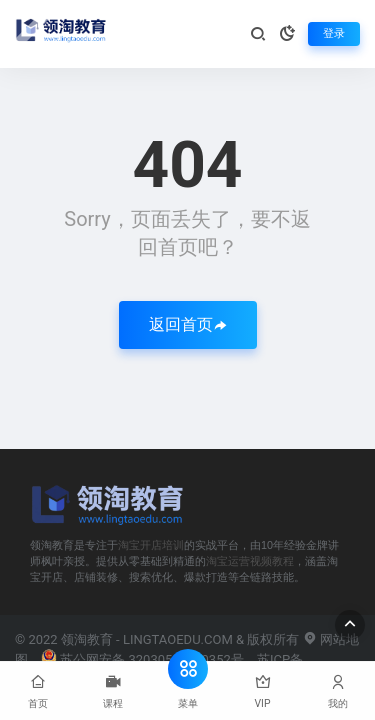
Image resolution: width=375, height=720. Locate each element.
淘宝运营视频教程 (250, 561)
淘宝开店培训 (151, 545)
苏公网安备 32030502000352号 (142, 659)
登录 (334, 33)
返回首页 (188, 324)
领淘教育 (87, 639)
